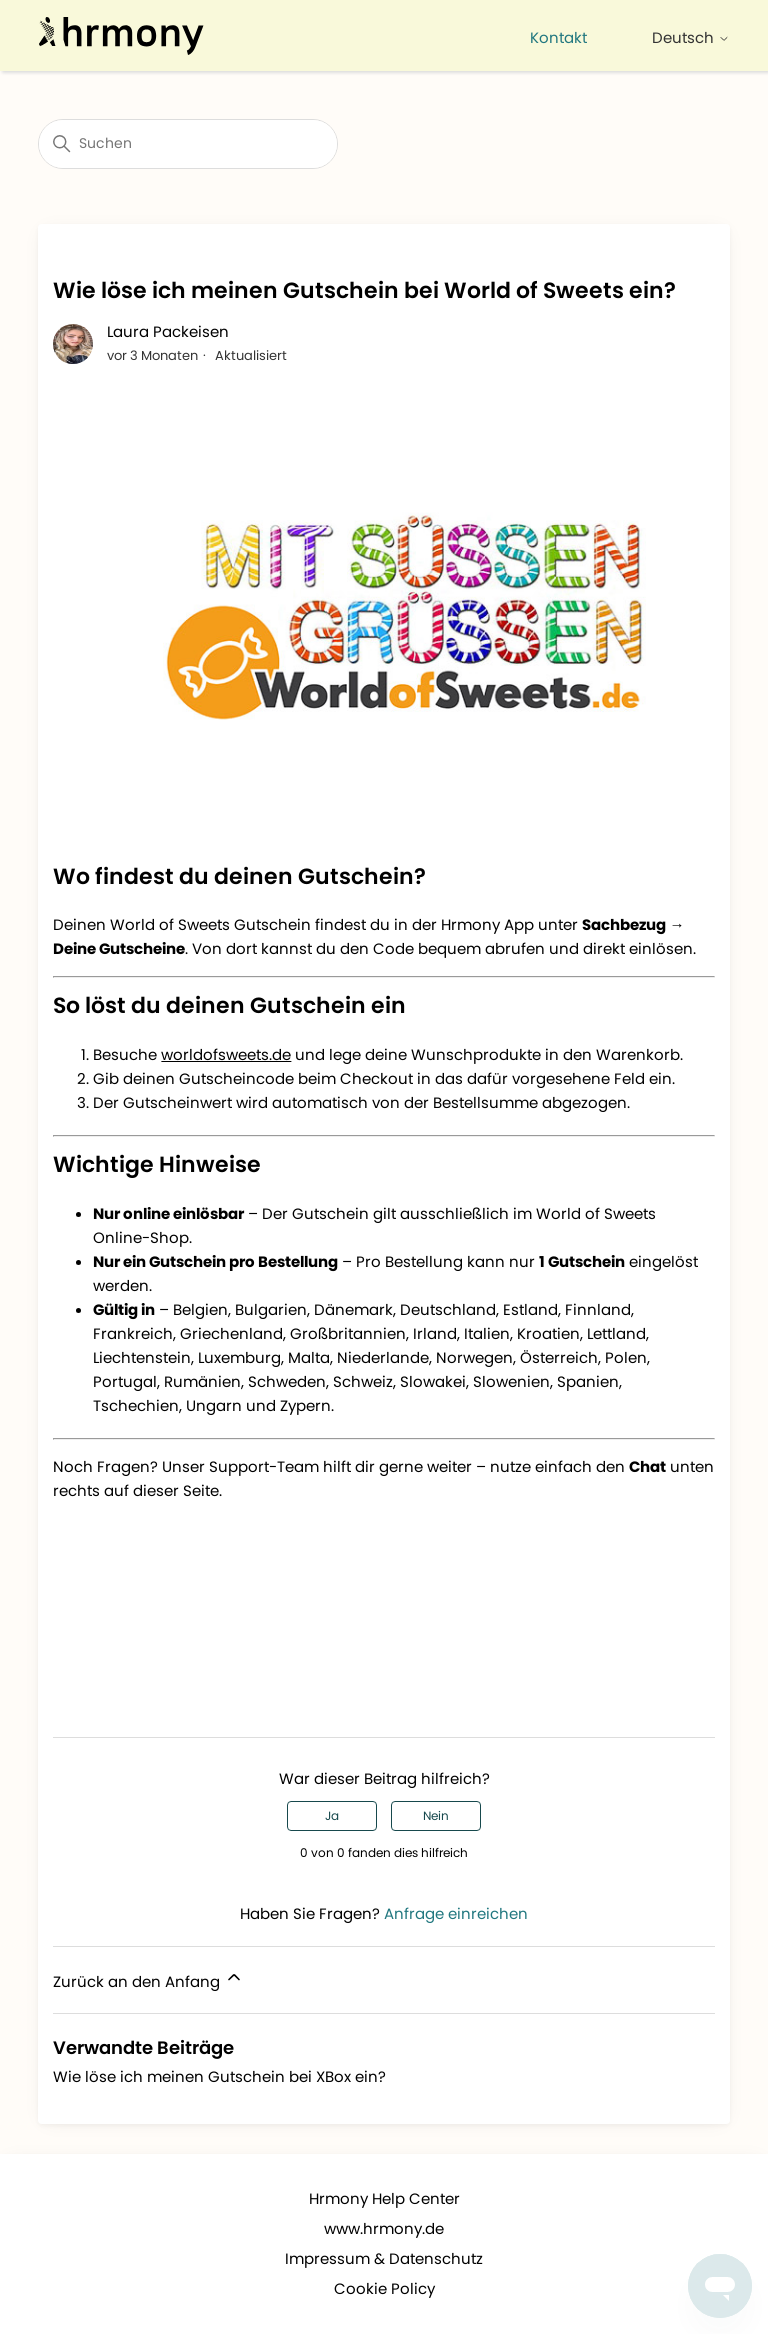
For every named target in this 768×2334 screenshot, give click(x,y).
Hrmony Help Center (384, 2198)
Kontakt (558, 37)
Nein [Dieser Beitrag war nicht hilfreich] (436, 1815)
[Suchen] (188, 144)
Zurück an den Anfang (148, 1979)
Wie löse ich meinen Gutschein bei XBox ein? (219, 2076)
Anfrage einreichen (456, 1913)
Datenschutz (436, 2258)
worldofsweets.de (226, 1054)
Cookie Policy (384, 2288)
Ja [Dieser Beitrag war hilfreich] (332, 1815)
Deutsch (691, 37)
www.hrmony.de (384, 2228)
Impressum (327, 2258)
